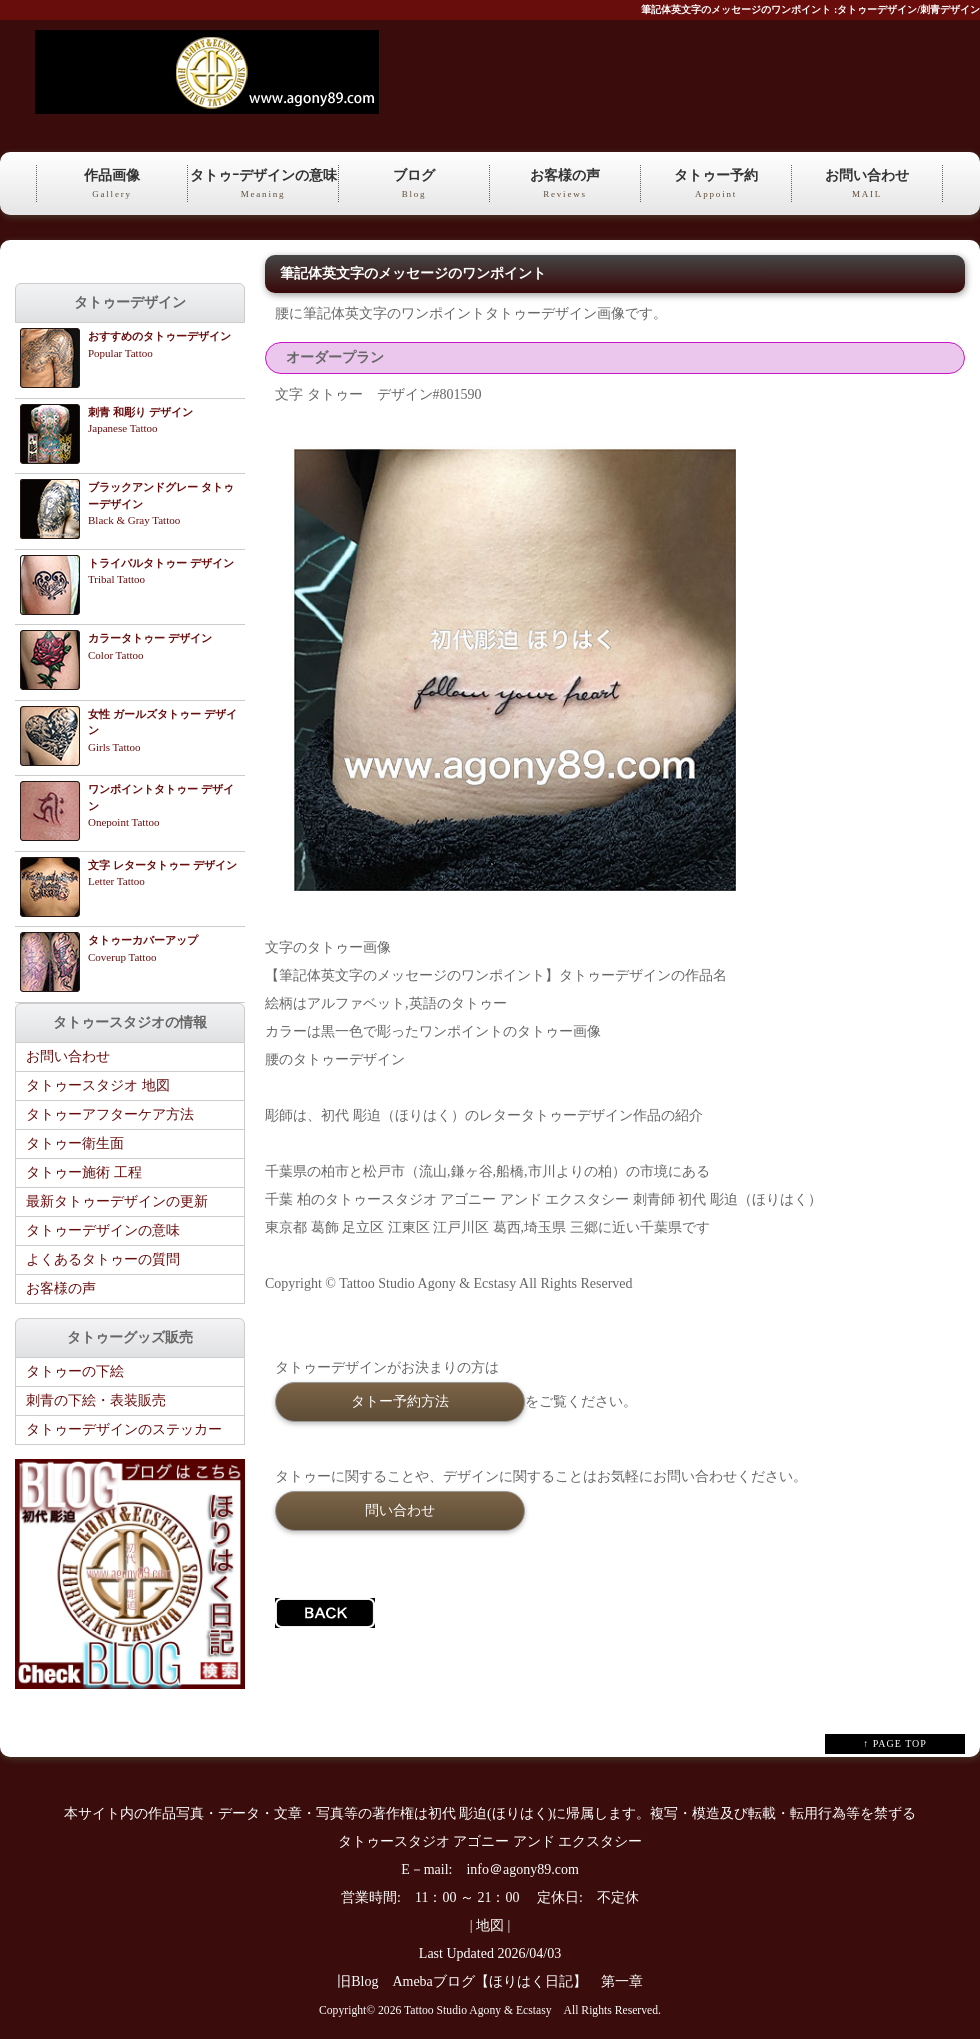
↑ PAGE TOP (895, 1743)
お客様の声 (565, 185)
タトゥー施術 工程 (84, 1172)
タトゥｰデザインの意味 (263, 185)
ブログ (414, 185)
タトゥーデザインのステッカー (124, 1429)
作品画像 (112, 185)
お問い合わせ (867, 185)
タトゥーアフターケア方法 (110, 1114)
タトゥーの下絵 (75, 1371)
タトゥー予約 (716, 185)
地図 (490, 1925)
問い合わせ (400, 1510)
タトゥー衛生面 (75, 1143)
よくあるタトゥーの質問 (103, 1259)
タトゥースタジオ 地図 (98, 1085)
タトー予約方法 (400, 1401)
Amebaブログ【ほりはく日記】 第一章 (524, 1981)
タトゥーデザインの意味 (103, 1230)
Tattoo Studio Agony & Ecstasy (477, 2010)
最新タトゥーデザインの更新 (117, 1201)
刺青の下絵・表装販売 (96, 1400)
